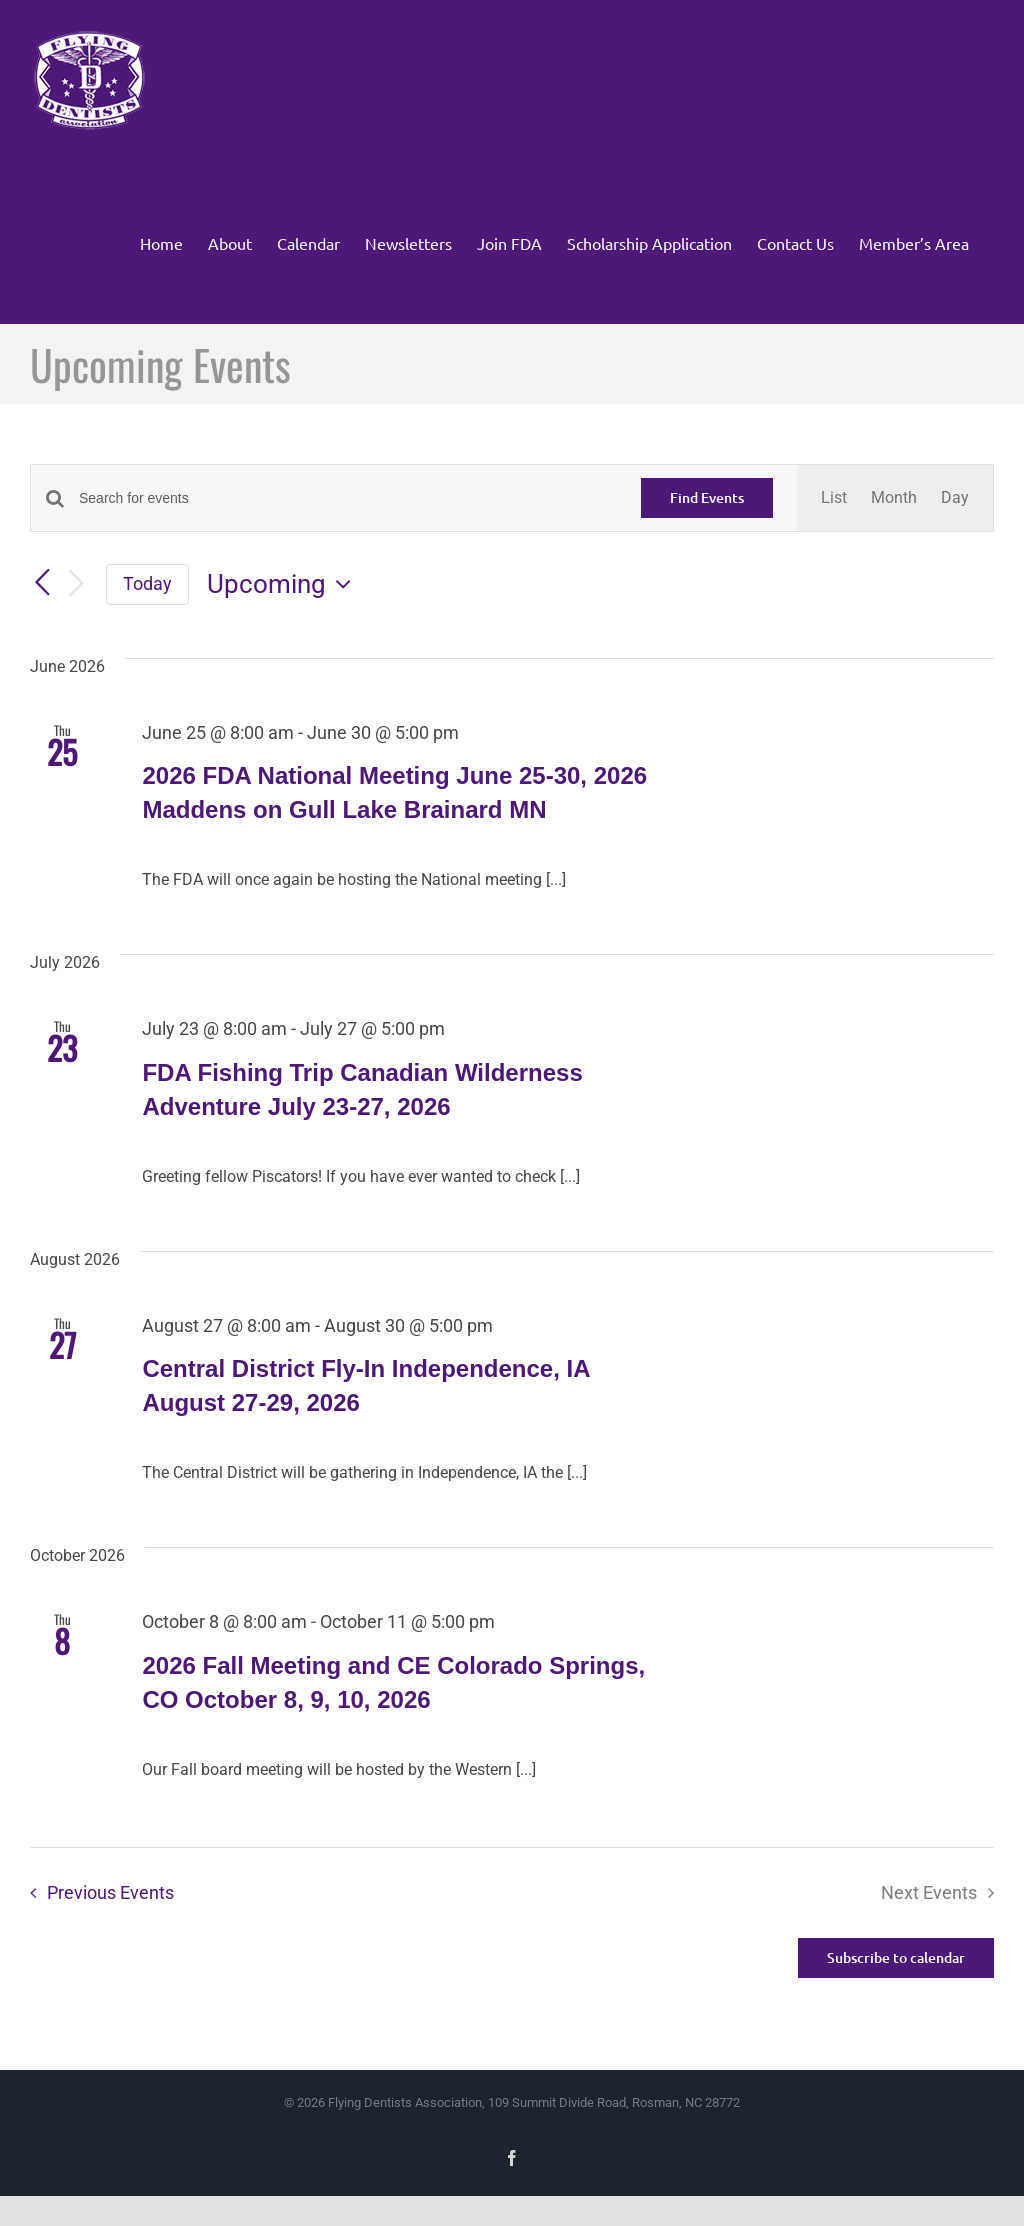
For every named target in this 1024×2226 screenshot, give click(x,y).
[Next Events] (76, 584)
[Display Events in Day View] (955, 498)
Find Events (707, 497)
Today (147, 583)
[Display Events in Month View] (894, 498)
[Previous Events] (42, 583)
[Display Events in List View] (834, 498)
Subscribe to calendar (896, 1958)
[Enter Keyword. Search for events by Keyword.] (348, 498)
